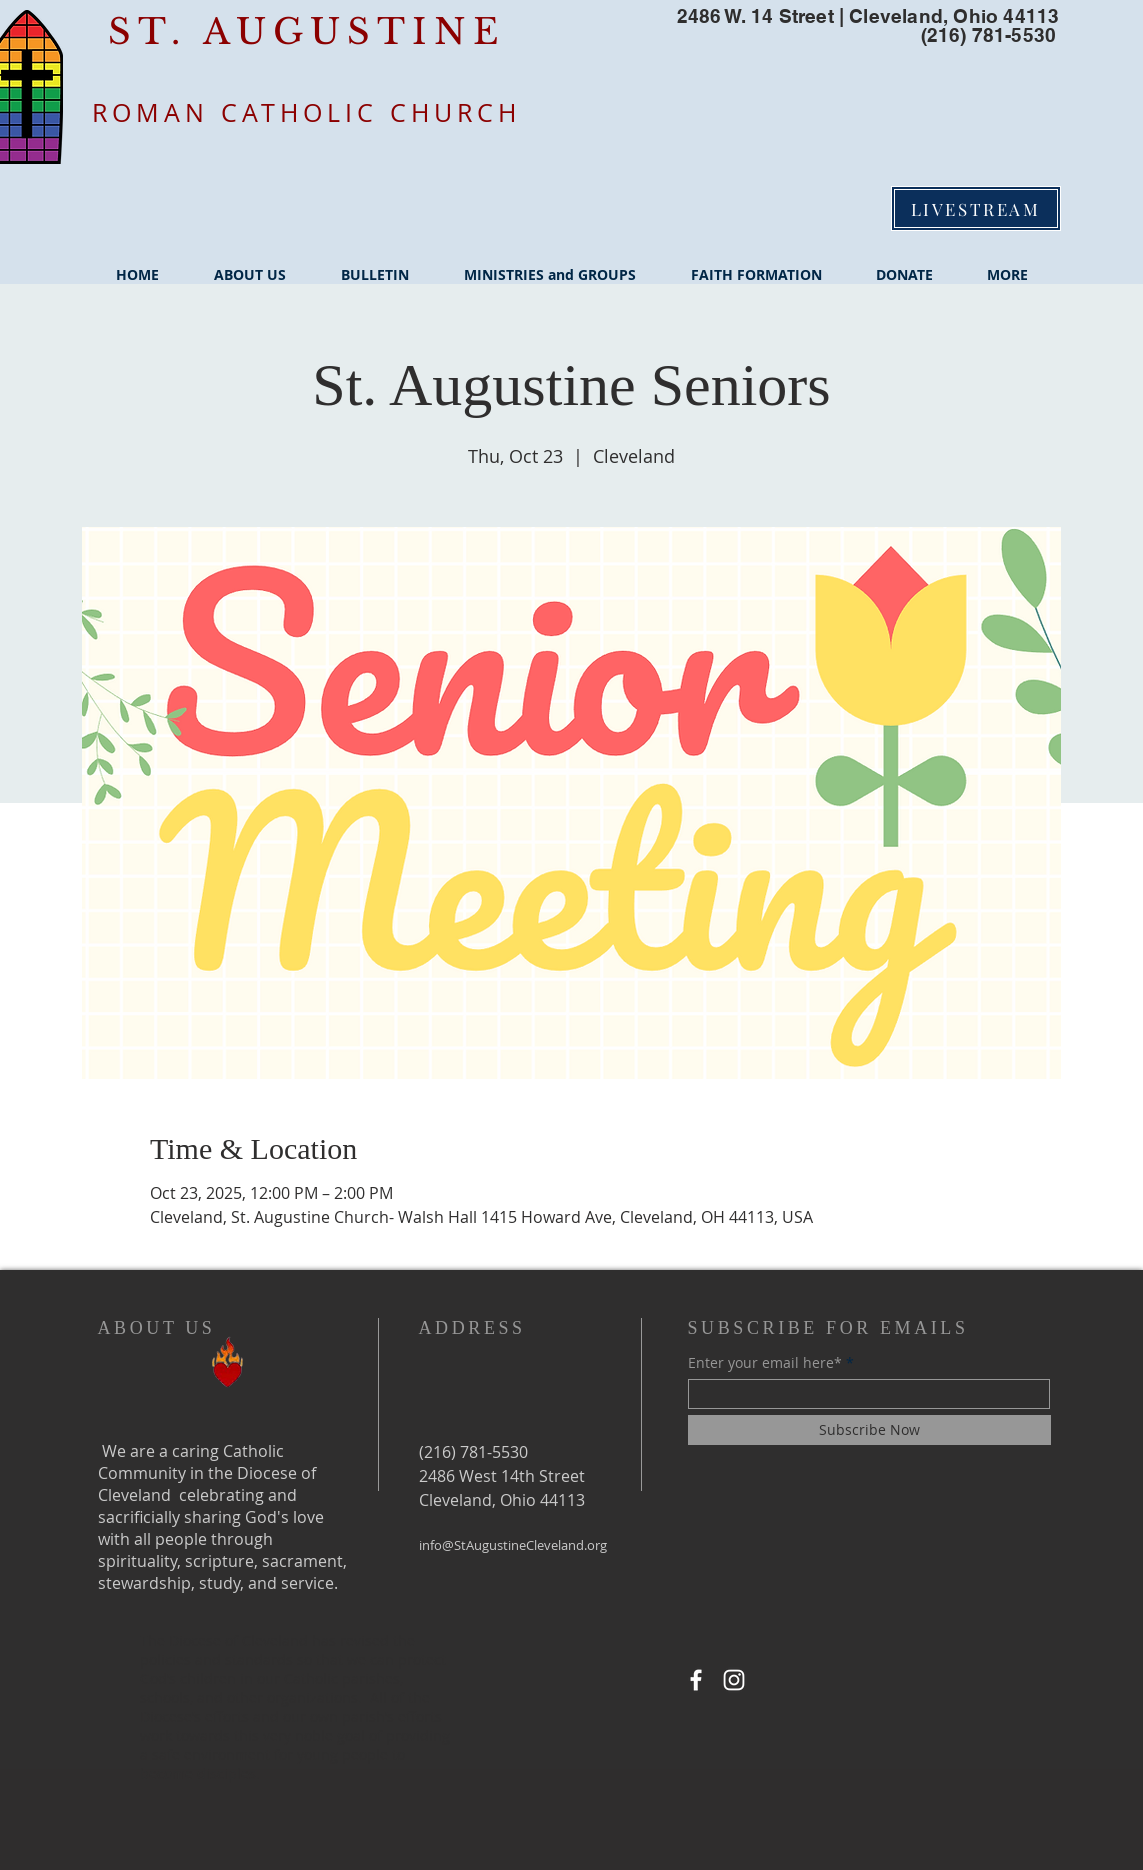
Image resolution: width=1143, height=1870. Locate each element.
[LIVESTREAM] (976, 208)
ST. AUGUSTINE (306, 31)
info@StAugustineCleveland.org (513, 1545)
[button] (250, 266)
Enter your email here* (765, 1363)
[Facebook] (696, 1680)
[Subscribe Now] (869, 1430)
